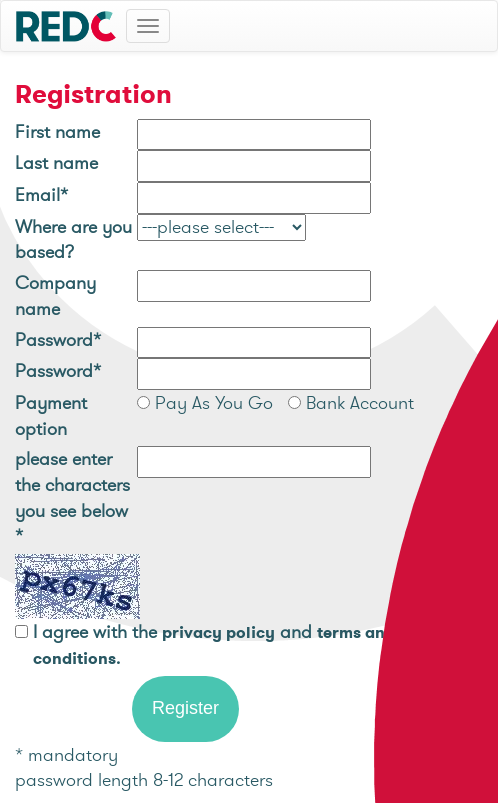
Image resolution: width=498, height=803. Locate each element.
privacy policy (218, 632)
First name (57, 131)
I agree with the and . (214, 644)
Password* (58, 339)
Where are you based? (73, 239)
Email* (41, 194)
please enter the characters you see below (72, 497)
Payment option (51, 415)
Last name (56, 162)
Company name (55, 295)
